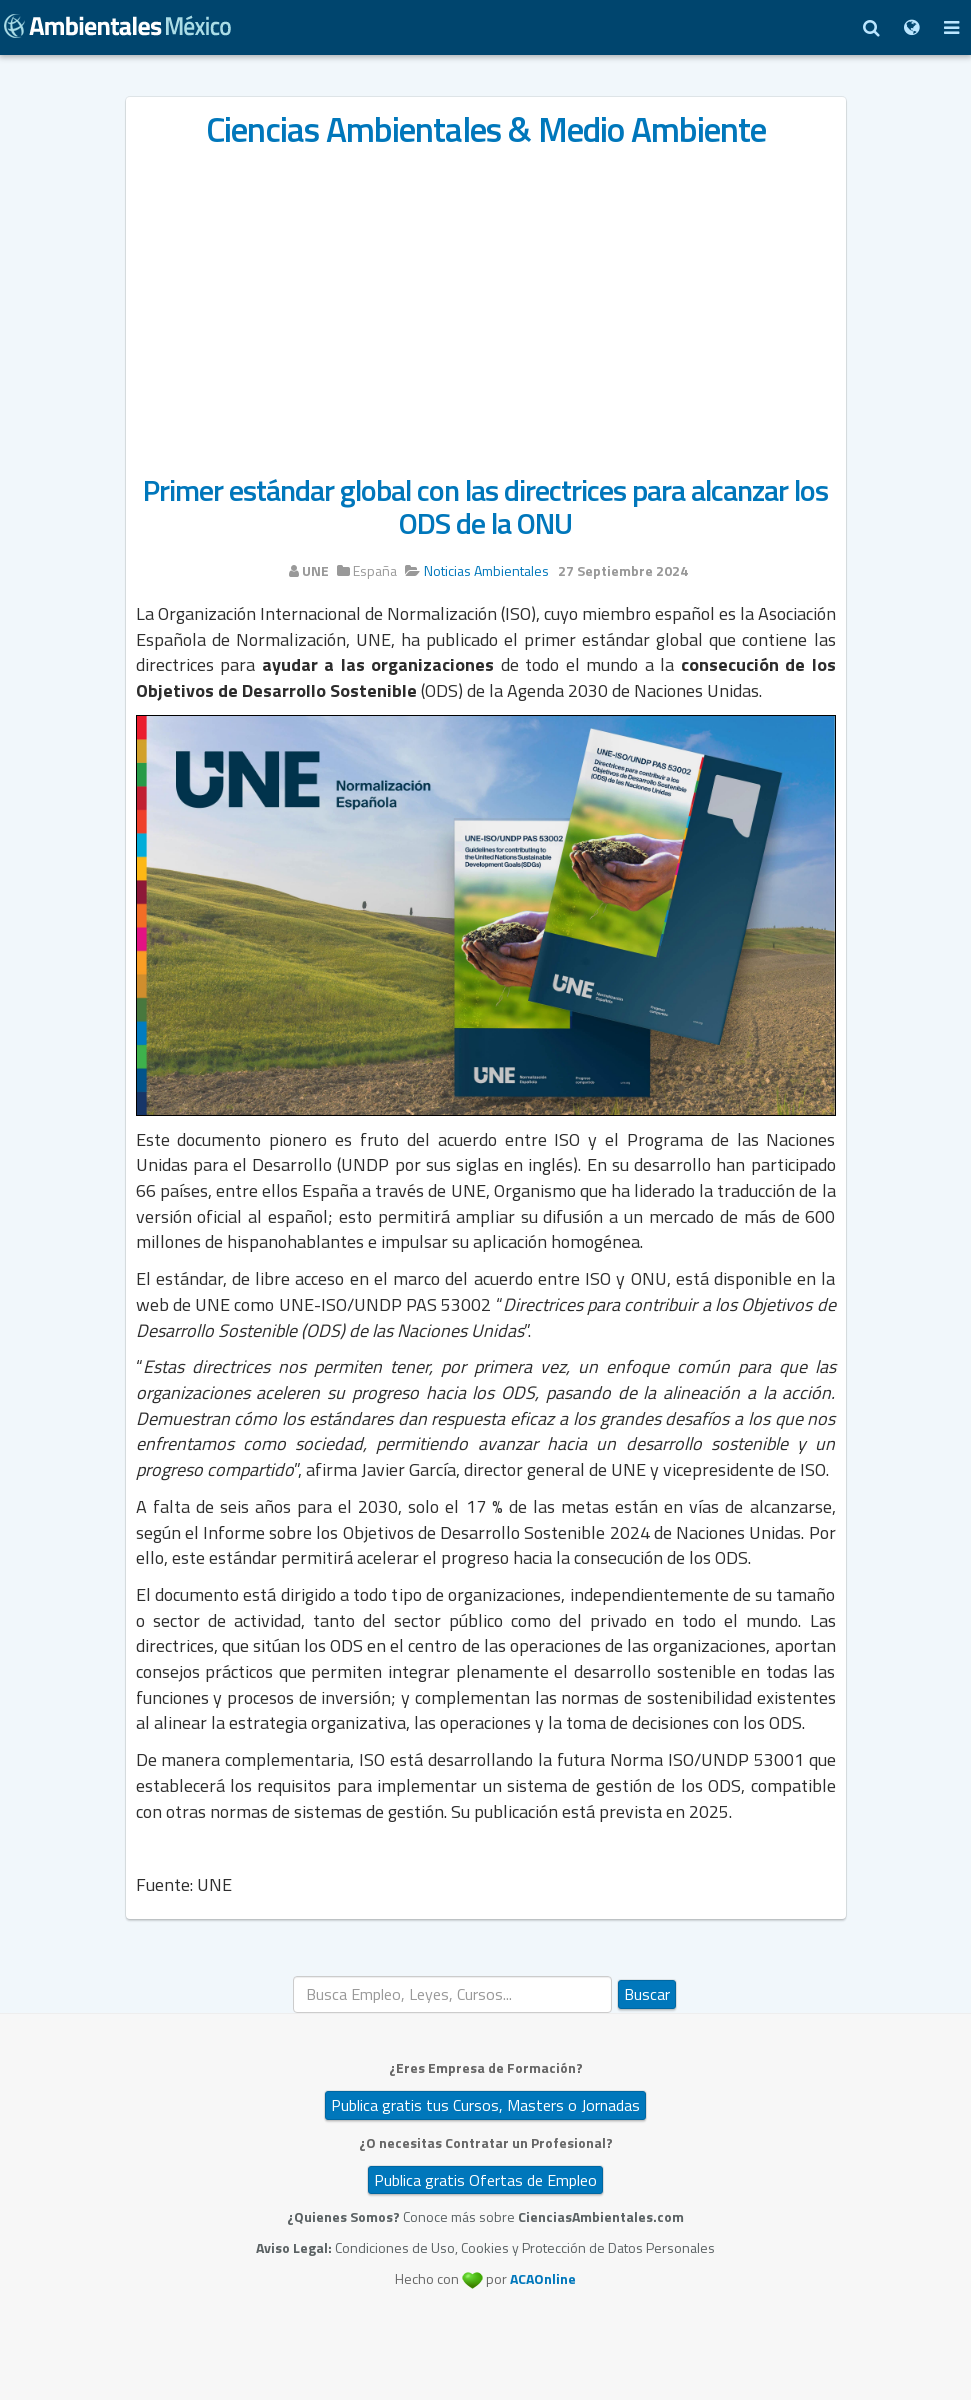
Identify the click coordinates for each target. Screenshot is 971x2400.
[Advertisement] (486, 302)
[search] (452, 1994)
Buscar (647, 1994)
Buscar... (293, 1976)
